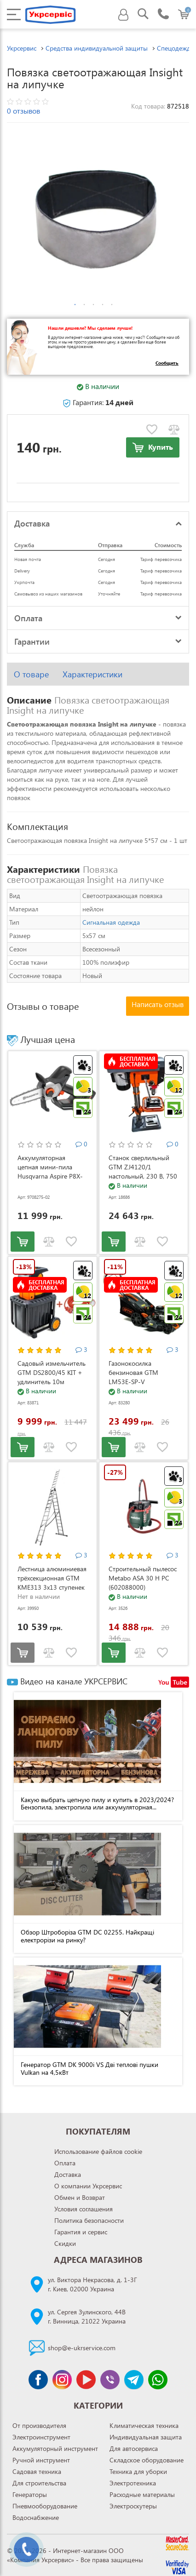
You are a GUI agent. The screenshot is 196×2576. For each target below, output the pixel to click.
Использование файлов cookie (98, 2151)
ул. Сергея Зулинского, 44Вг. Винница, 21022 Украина (87, 2316)
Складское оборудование (147, 2460)
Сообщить (167, 363)
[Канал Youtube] (86, 2379)
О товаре (31, 674)
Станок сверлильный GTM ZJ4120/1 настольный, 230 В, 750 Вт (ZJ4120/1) (143, 1171)
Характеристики (92, 674)
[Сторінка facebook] (38, 2379)
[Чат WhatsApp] (157, 2379)
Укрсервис (21, 48)
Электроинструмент (41, 2437)
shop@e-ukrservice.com (81, 2347)
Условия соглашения (83, 2208)
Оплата (64, 2162)
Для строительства (39, 2483)
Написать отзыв (158, 1004)
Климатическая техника (144, 2425)
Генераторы (29, 2494)
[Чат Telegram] (134, 2379)
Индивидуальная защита (146, 2437)
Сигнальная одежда (111, 922)
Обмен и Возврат (79, 2197)
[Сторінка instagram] (62, 2379)
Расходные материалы (142, 2494)
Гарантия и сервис (80, 2231)
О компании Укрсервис (88, 2185)
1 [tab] (75, 304)
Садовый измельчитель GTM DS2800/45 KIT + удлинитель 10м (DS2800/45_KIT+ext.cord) (51, 1381)
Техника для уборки (138, 2471)
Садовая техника (36, 2471)
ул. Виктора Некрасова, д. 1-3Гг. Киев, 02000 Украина (92, 2284)
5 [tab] (111, 304)
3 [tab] (93, 304)
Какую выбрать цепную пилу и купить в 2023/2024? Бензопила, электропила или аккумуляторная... (97, 1803)
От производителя (39, 2425)
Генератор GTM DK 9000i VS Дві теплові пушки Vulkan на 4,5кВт (89, 2068)
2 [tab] (84, 304)
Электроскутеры (133, 2506)
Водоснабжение (35, 2517)
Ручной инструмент (41, 2460)
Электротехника (133, 2483)
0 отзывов (23, 110)
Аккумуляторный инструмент (55, 2448)
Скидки (65, 2243)
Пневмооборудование (44, 2506)
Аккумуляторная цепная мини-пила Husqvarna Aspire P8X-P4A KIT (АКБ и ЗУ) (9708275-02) (50, 1176)
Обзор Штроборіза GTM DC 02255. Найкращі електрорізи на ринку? (87, 1936)
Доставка (67, 2174)
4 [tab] (102, 304)
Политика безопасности (89, 2220)
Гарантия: (98, 402)
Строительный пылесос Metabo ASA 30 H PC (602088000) (143, 1577)
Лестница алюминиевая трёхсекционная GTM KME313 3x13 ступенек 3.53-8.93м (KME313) (51, 1582)
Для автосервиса (134, 2448)
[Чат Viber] (110, 2379)
